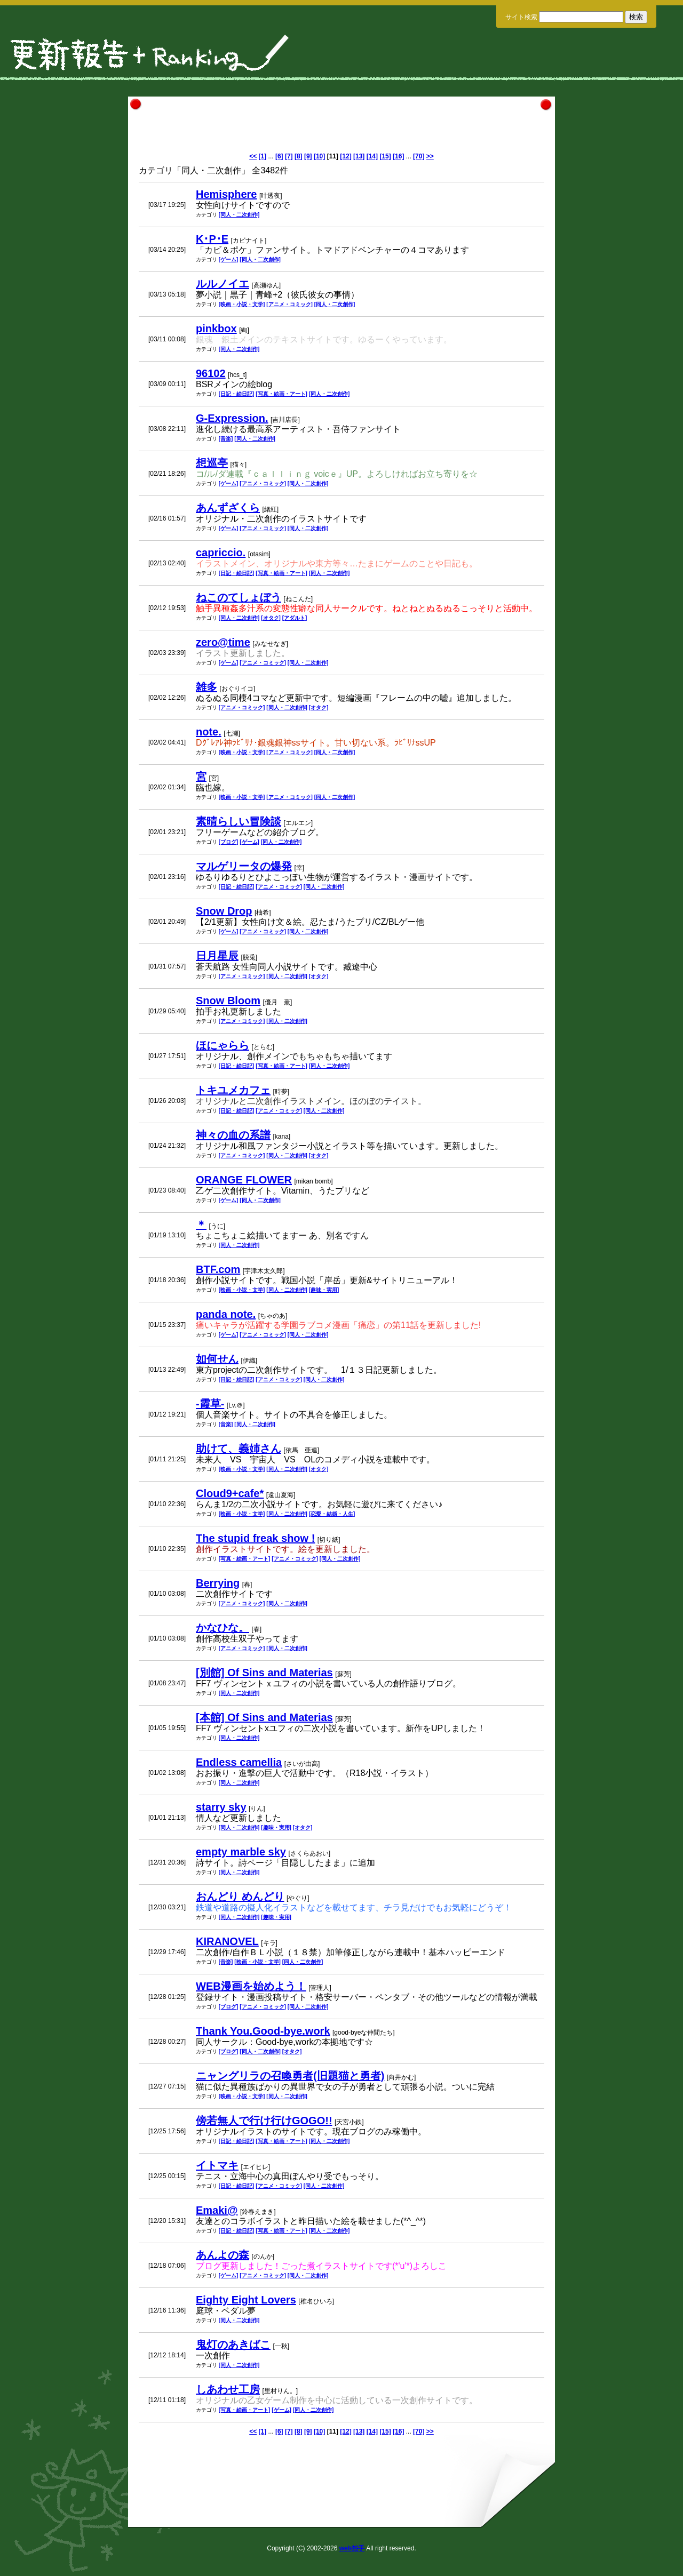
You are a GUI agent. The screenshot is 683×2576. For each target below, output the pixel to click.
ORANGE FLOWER (244, 1180)
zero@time (223, 642)
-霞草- (210, 1404)
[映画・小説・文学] (242, 304)
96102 (211, 373)
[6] (279, 156)
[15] (385, 156)
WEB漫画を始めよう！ (251, 1986)
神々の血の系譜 (233, 1135)
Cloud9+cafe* (230, 1493)
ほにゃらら (222, 1045)
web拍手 (351, 2548)
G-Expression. (232, 418)
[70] (418, 156)
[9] (308, 156)
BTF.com (218, 1269)
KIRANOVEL (227, 1941)
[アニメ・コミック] (289, 304)
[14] (372, 156)
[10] (319, 156)
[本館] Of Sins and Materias (264, 1717)
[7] (289, 156)
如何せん (217, 1359)
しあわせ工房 (228, 2389)
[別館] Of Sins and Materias (264, 1672)
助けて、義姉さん (238, 1448)
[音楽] (226, 439)
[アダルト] (294, 618)
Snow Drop (224, 911)
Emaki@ (216, 2210)
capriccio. (220, 552)
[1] (263, 156)
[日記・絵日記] (237, 394)
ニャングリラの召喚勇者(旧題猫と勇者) (290, 2076)
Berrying (218, 1583)
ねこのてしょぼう (238, 597)
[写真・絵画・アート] (281, 394)
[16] (398, 156)
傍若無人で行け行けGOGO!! (264, 2120)
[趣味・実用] (324, 1290)
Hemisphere (226, 194)
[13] (358, 156)
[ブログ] (229, 842)
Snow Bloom (228, 1000)
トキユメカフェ (233, 1090)
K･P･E (212, 239)
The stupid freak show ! (255, 1538)
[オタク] (271, 618)
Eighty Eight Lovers (246, 2300)
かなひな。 (222, 1628)
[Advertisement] (341, 129)
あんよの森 (222, 2255)
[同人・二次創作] (239, 215)
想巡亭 (212, 463)
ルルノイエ (222, 284)
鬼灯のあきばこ (233, 2344)
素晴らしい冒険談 (238, 821)
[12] (345, 156)
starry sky (221, 1807)
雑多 (206, 687)
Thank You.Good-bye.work (263, 2031)
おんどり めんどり (240, 1896)
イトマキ (217, 2165)
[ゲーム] (229, 259)
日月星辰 (217, 956)
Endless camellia (239, 1762)
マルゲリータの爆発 (244, 866)
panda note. (226, 1314)
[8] (299, 156)
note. (208, 732)
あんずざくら (228, 508)
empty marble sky (241, 1852)
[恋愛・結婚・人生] (332, 1514)
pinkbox (216, 328)
